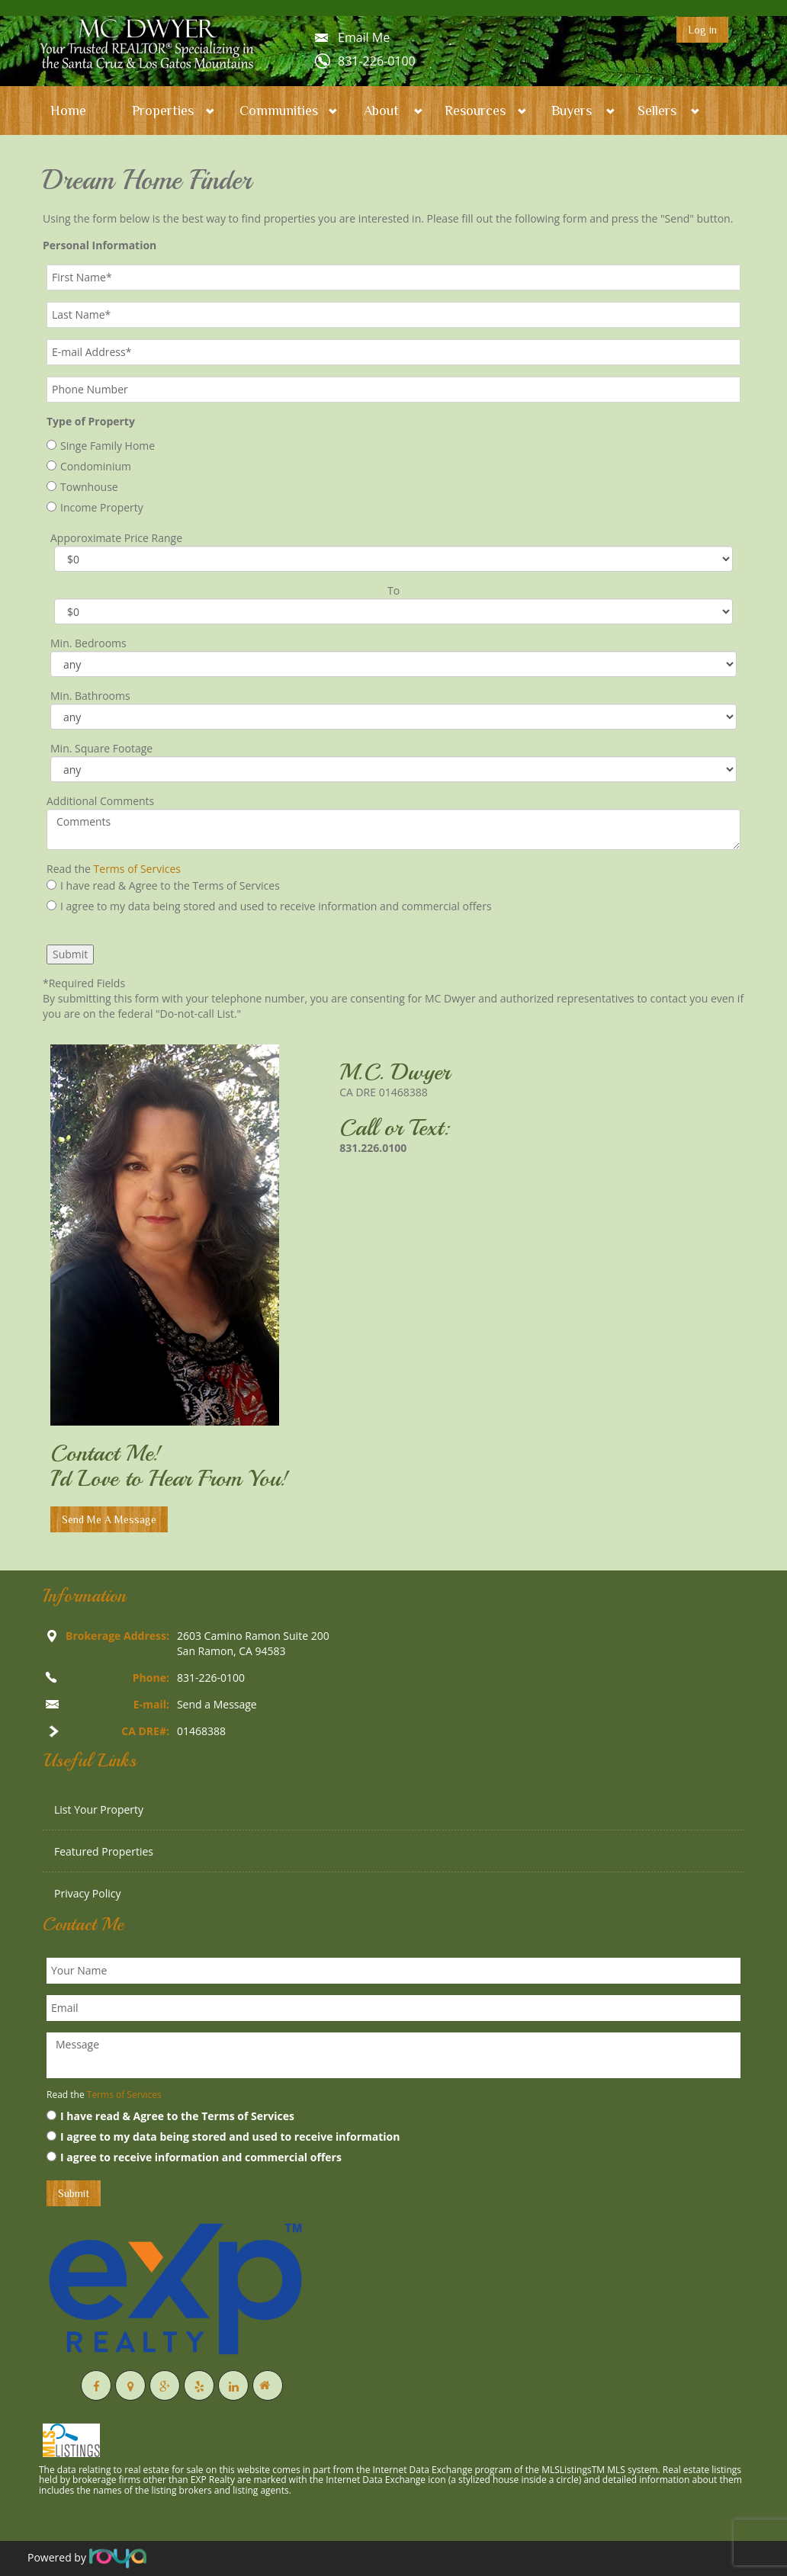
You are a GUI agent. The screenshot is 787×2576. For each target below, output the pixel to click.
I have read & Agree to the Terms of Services (163, 885)
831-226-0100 (377, 61)
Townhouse (82, 487)
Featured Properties (103, 1851)
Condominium (89, 466)
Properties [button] (163, 110)
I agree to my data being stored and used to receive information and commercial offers (269, 906)
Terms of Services (137, 868)
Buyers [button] (571, 110)
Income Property (95, 507)
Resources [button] (475, 110)
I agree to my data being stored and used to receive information (223, 2136)
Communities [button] (278, 110)
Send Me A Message (109, 1519)
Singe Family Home (101, 445)
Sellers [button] (657, 110)
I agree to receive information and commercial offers (194, 2157)
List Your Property (98, 1809)
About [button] (381, 110)
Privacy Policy (87, 1893)
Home (68, 110)
